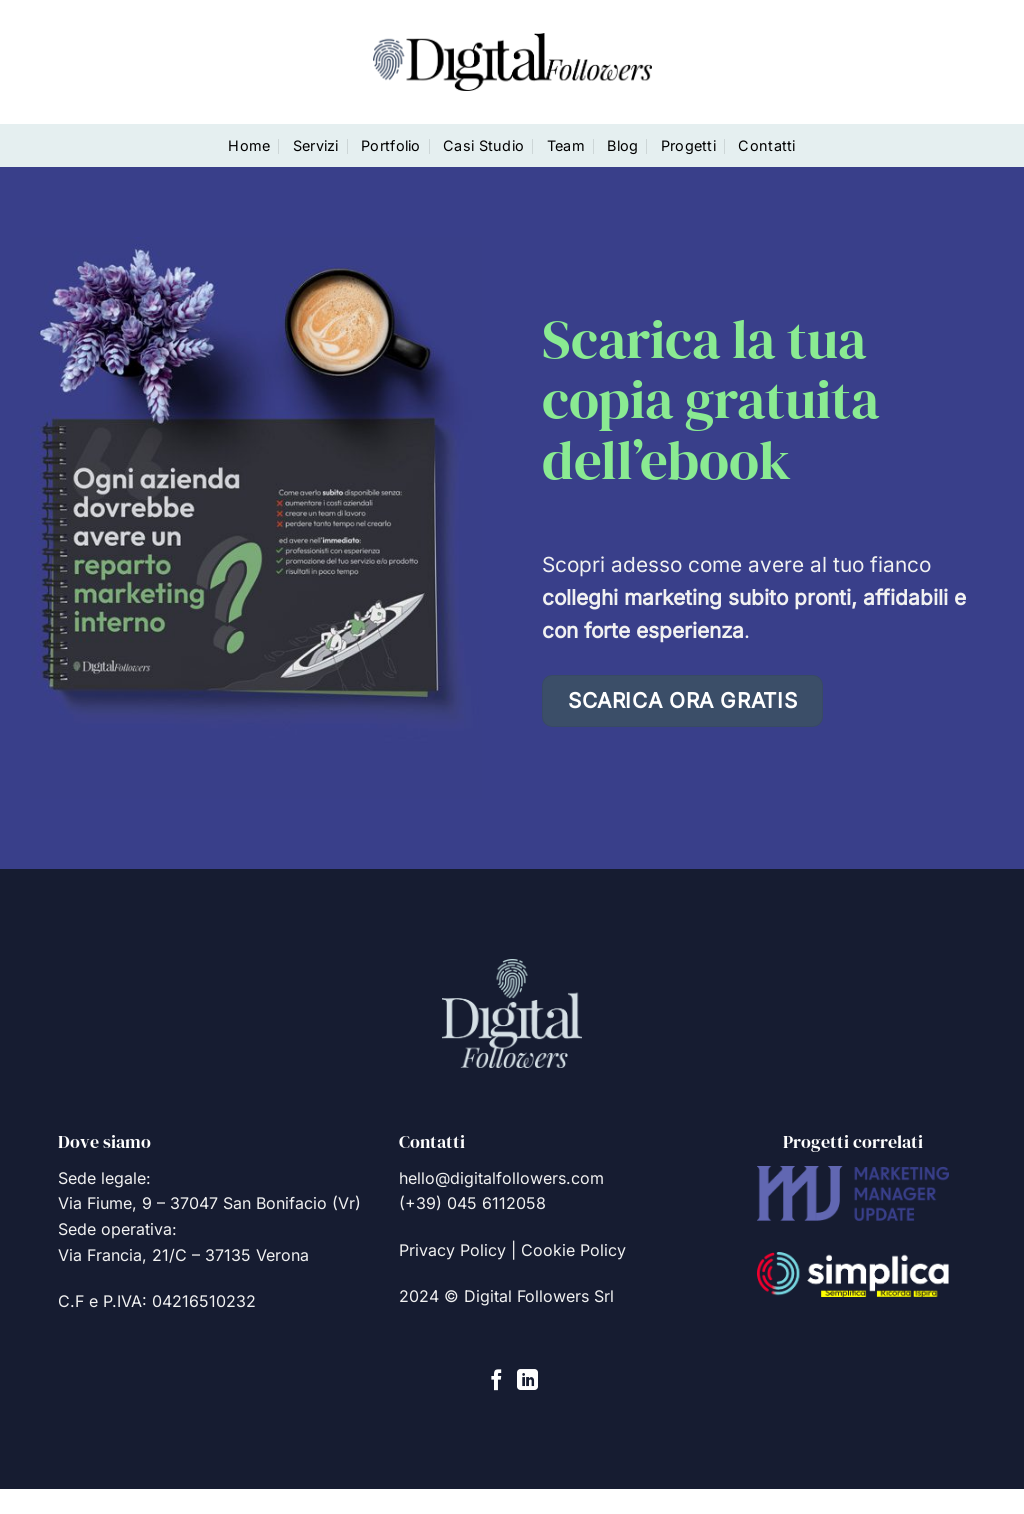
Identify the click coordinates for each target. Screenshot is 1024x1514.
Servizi (316, 145)
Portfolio (391, 145)
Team (566, 145)
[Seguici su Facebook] (496, 1381)
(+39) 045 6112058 (472, 1203)
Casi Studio (483, 145)
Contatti (766, 145)
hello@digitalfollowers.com (501, 1178)
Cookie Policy (573, 1250)
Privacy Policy (452, 1250)
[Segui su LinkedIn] (527, 1381)
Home (249, 145)
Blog (622, 145)
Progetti (688, 145)
